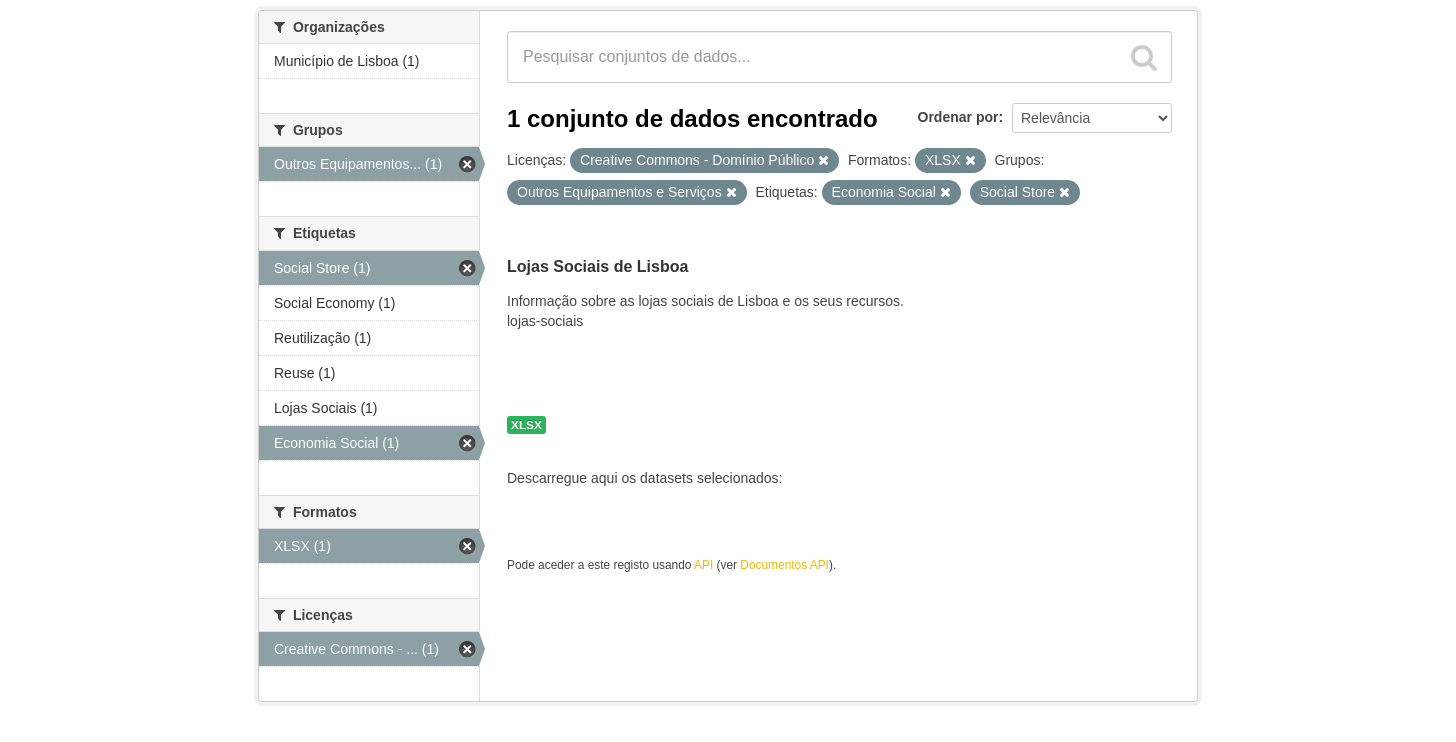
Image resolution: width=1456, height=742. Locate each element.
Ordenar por (958, 117)
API (703, 565)
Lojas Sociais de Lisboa (597, 266)
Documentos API (784, 565)
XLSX (526, 425)
